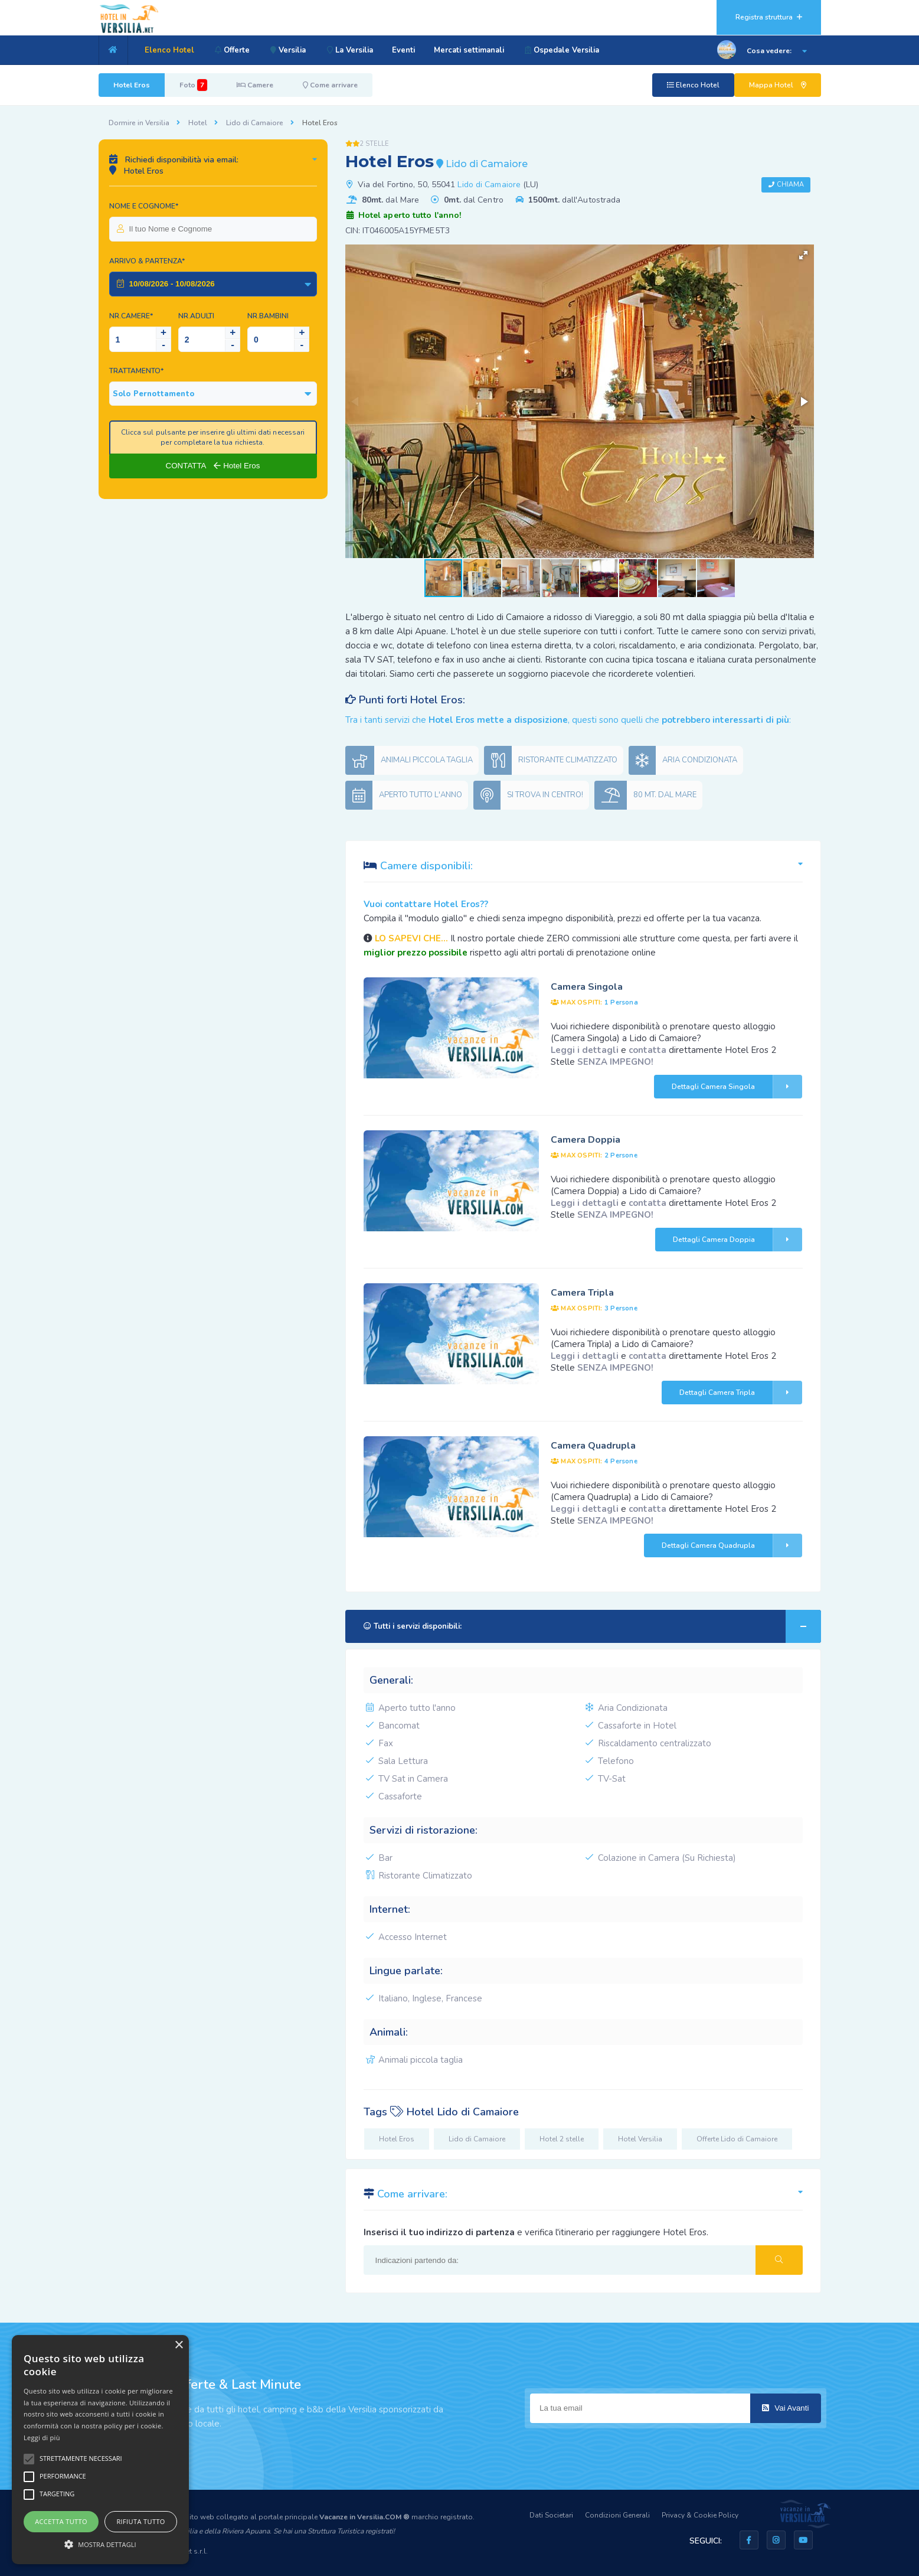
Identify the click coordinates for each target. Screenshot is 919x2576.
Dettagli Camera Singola (737, 1086)
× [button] (178, 2345)
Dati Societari (551, 2515)
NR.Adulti (196, 316)
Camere (255, 85)
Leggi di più (42, 2437)
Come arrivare (330, 85)
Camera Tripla (582, 1292)
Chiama (790, 184)
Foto (193, 85)
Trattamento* (136, 371)
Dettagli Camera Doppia (737, 1239)
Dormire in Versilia (139, 123)
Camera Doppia (585, 1139)
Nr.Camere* (131, 316)
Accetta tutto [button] (61, 2521)
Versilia (289, 50)
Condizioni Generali (617, 2515)
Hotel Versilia (640, 2139)
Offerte (232, 50)
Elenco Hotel (169, 50)
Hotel (197, 123)
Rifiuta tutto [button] (140, 2521)
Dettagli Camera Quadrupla (732, 1545)
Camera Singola (587, 986)
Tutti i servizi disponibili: (592, 1626)
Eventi (408, 50)
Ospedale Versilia (567, 50)
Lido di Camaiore (254, 123)
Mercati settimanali (474, 50)
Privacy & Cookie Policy (700, 2515)
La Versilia (353, 50)
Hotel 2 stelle (561, 2139)
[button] (803, 255)
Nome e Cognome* (143, 206)
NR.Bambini (268, 316)
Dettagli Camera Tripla (740, 1392)
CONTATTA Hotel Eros (213, 465)
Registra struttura (768, 17)
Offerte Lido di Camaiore (736, 2139)
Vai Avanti (785, 2408)
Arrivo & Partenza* (147, 261)
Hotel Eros (131, 85)
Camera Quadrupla (593, 1445)
